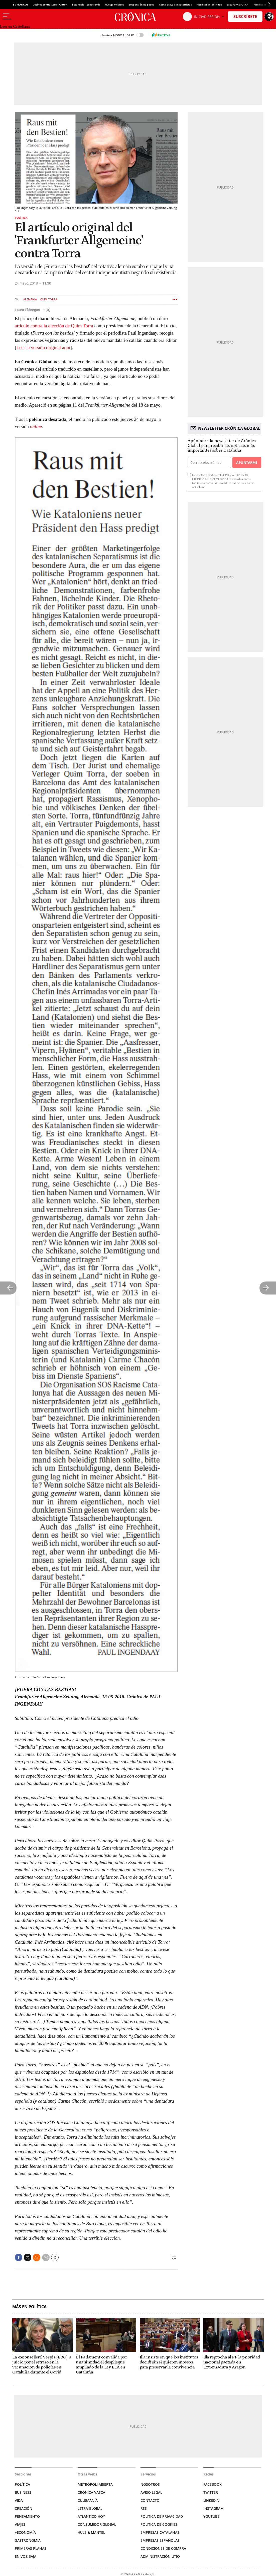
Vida (19, 2500)
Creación (23, 2508)
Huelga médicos (114, 4)
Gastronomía (28, 2540)
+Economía (25, 2532)
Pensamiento (27, 2516)
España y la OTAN (237, 4)
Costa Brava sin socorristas (175, 4)
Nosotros (150, 2484)
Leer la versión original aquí (43, 347)
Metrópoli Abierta (95, 2484)
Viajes (20, 2524)
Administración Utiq (160, 2556)
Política (21, 218)
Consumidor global (97, 2524)
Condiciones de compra (163, 2548)
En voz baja (25, 2556)
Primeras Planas (30, 2548)
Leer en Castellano (15, 26)
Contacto (150, 2500)
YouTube (211, 2516)
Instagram (213, 2508)
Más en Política (29, 2306)
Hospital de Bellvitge (209, 4)
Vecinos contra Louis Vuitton (50, 4)
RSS (144, 2508)
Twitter (210, 2492)
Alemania (30, 299)
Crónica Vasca (91, 2492)
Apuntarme (246, 462)
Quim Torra (48, 299)
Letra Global (90, 2508)
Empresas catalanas (160, 2532)
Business (23, 2492)
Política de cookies (159, 2524)
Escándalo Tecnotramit (86, 4)
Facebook (212, 2484)
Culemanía (88, 2500)
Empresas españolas (160, 2540)
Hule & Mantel (91, 2532)
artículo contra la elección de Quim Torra (54, 325)
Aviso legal (151, 2492)
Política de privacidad (162, 2516)
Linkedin (211, 2500)
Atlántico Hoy (91, 2516)
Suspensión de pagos (141, 4)
